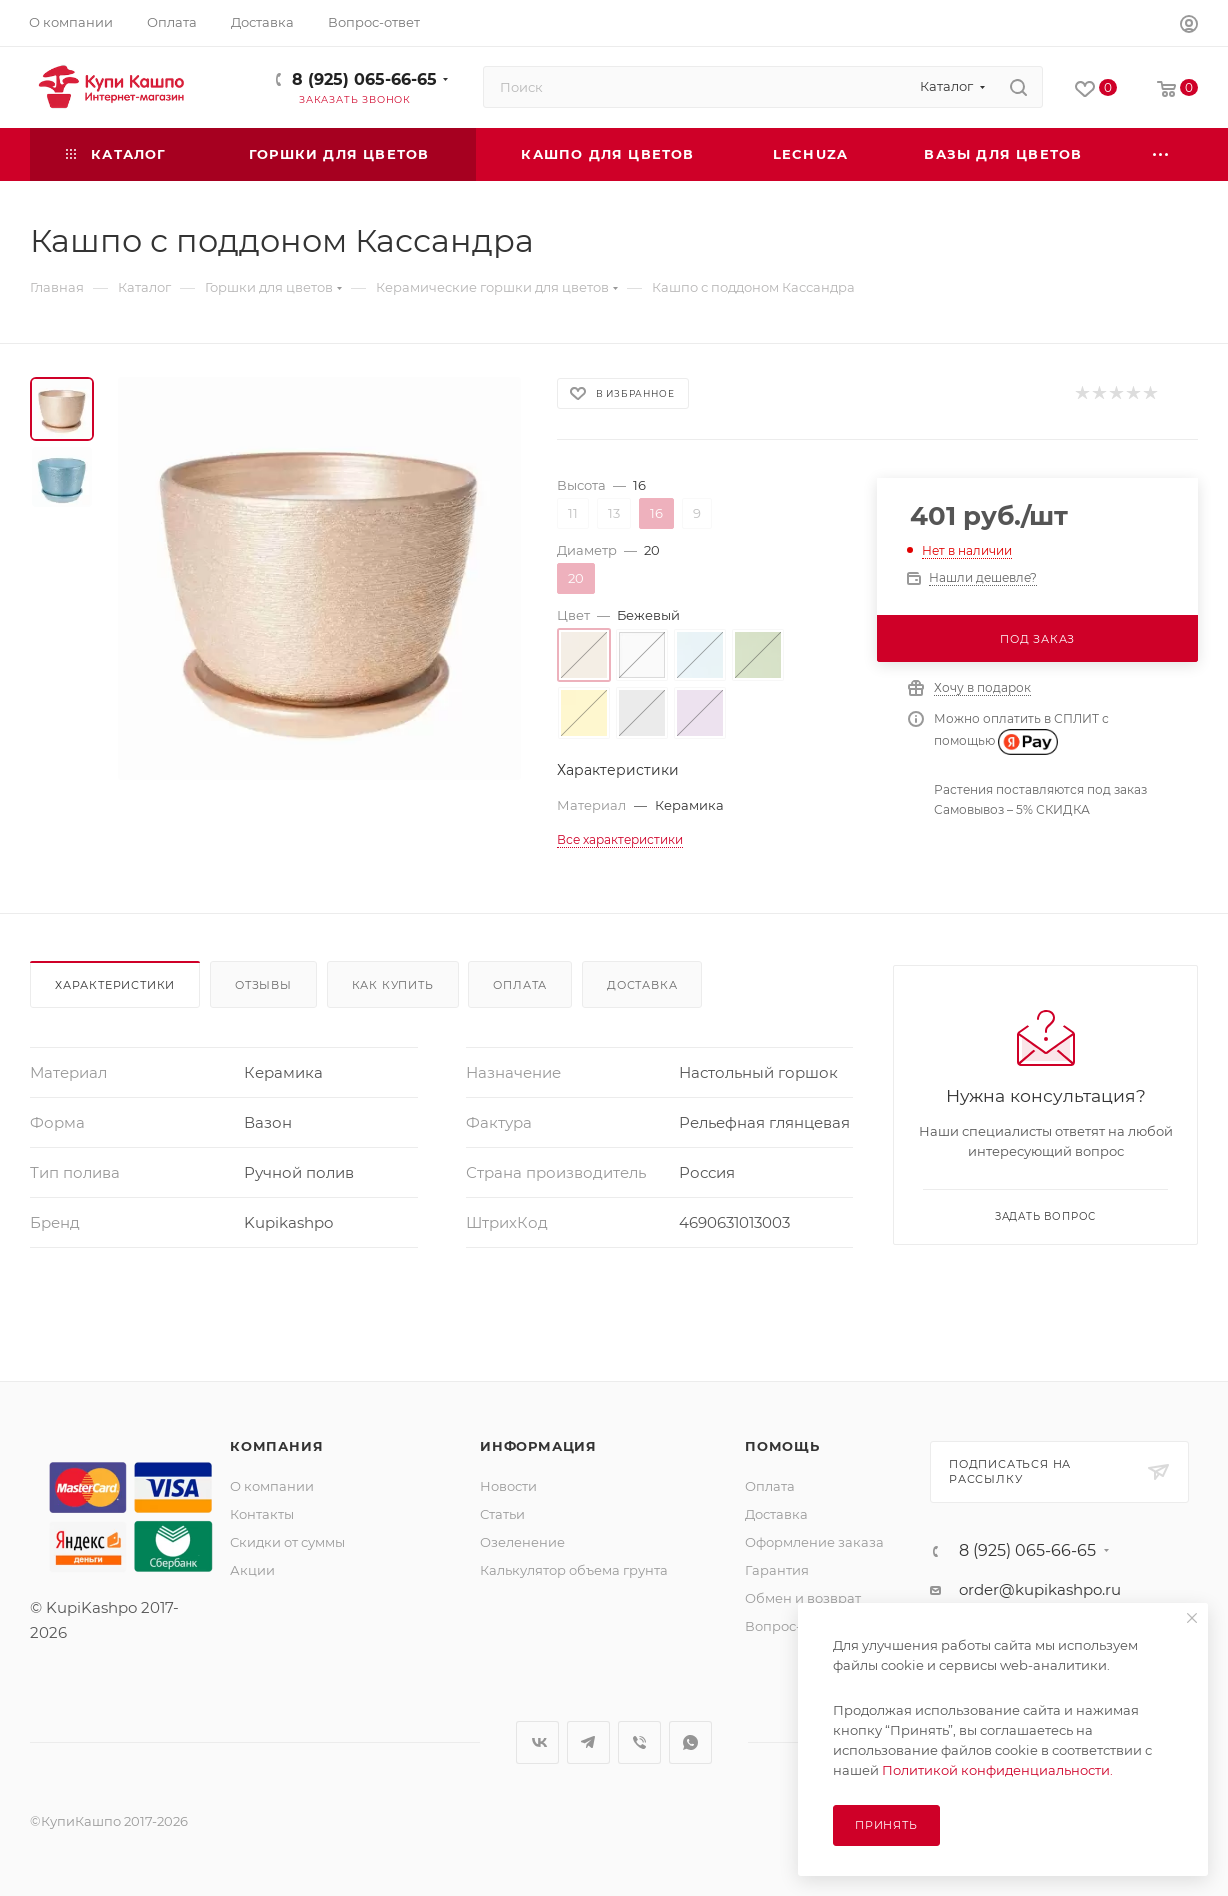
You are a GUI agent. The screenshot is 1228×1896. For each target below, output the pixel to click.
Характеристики (115, 985)
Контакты (262, 1514)
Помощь (782, 1446)
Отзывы (263, 985)
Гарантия (777, 1570)
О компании (272, 1486)
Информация (538, 1446)
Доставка (642, 985)
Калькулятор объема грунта (574, 1570)
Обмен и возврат (803, 1598)
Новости (508, 1486)
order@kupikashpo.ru (1040, 1589)
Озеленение (522, 1542)
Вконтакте (537, 1742)
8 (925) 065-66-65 (364, 79)
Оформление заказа (814, 1542)
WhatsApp (690, 1742)
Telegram (588, 1742)
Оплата (520, 985)
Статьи (502, 1514)
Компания (276, 1446)
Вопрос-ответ (791, 1626)
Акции (252, 1570)
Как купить (393, 985)
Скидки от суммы (287, 1542)
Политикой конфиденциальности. (997, 1770)
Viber (639, 1742)
